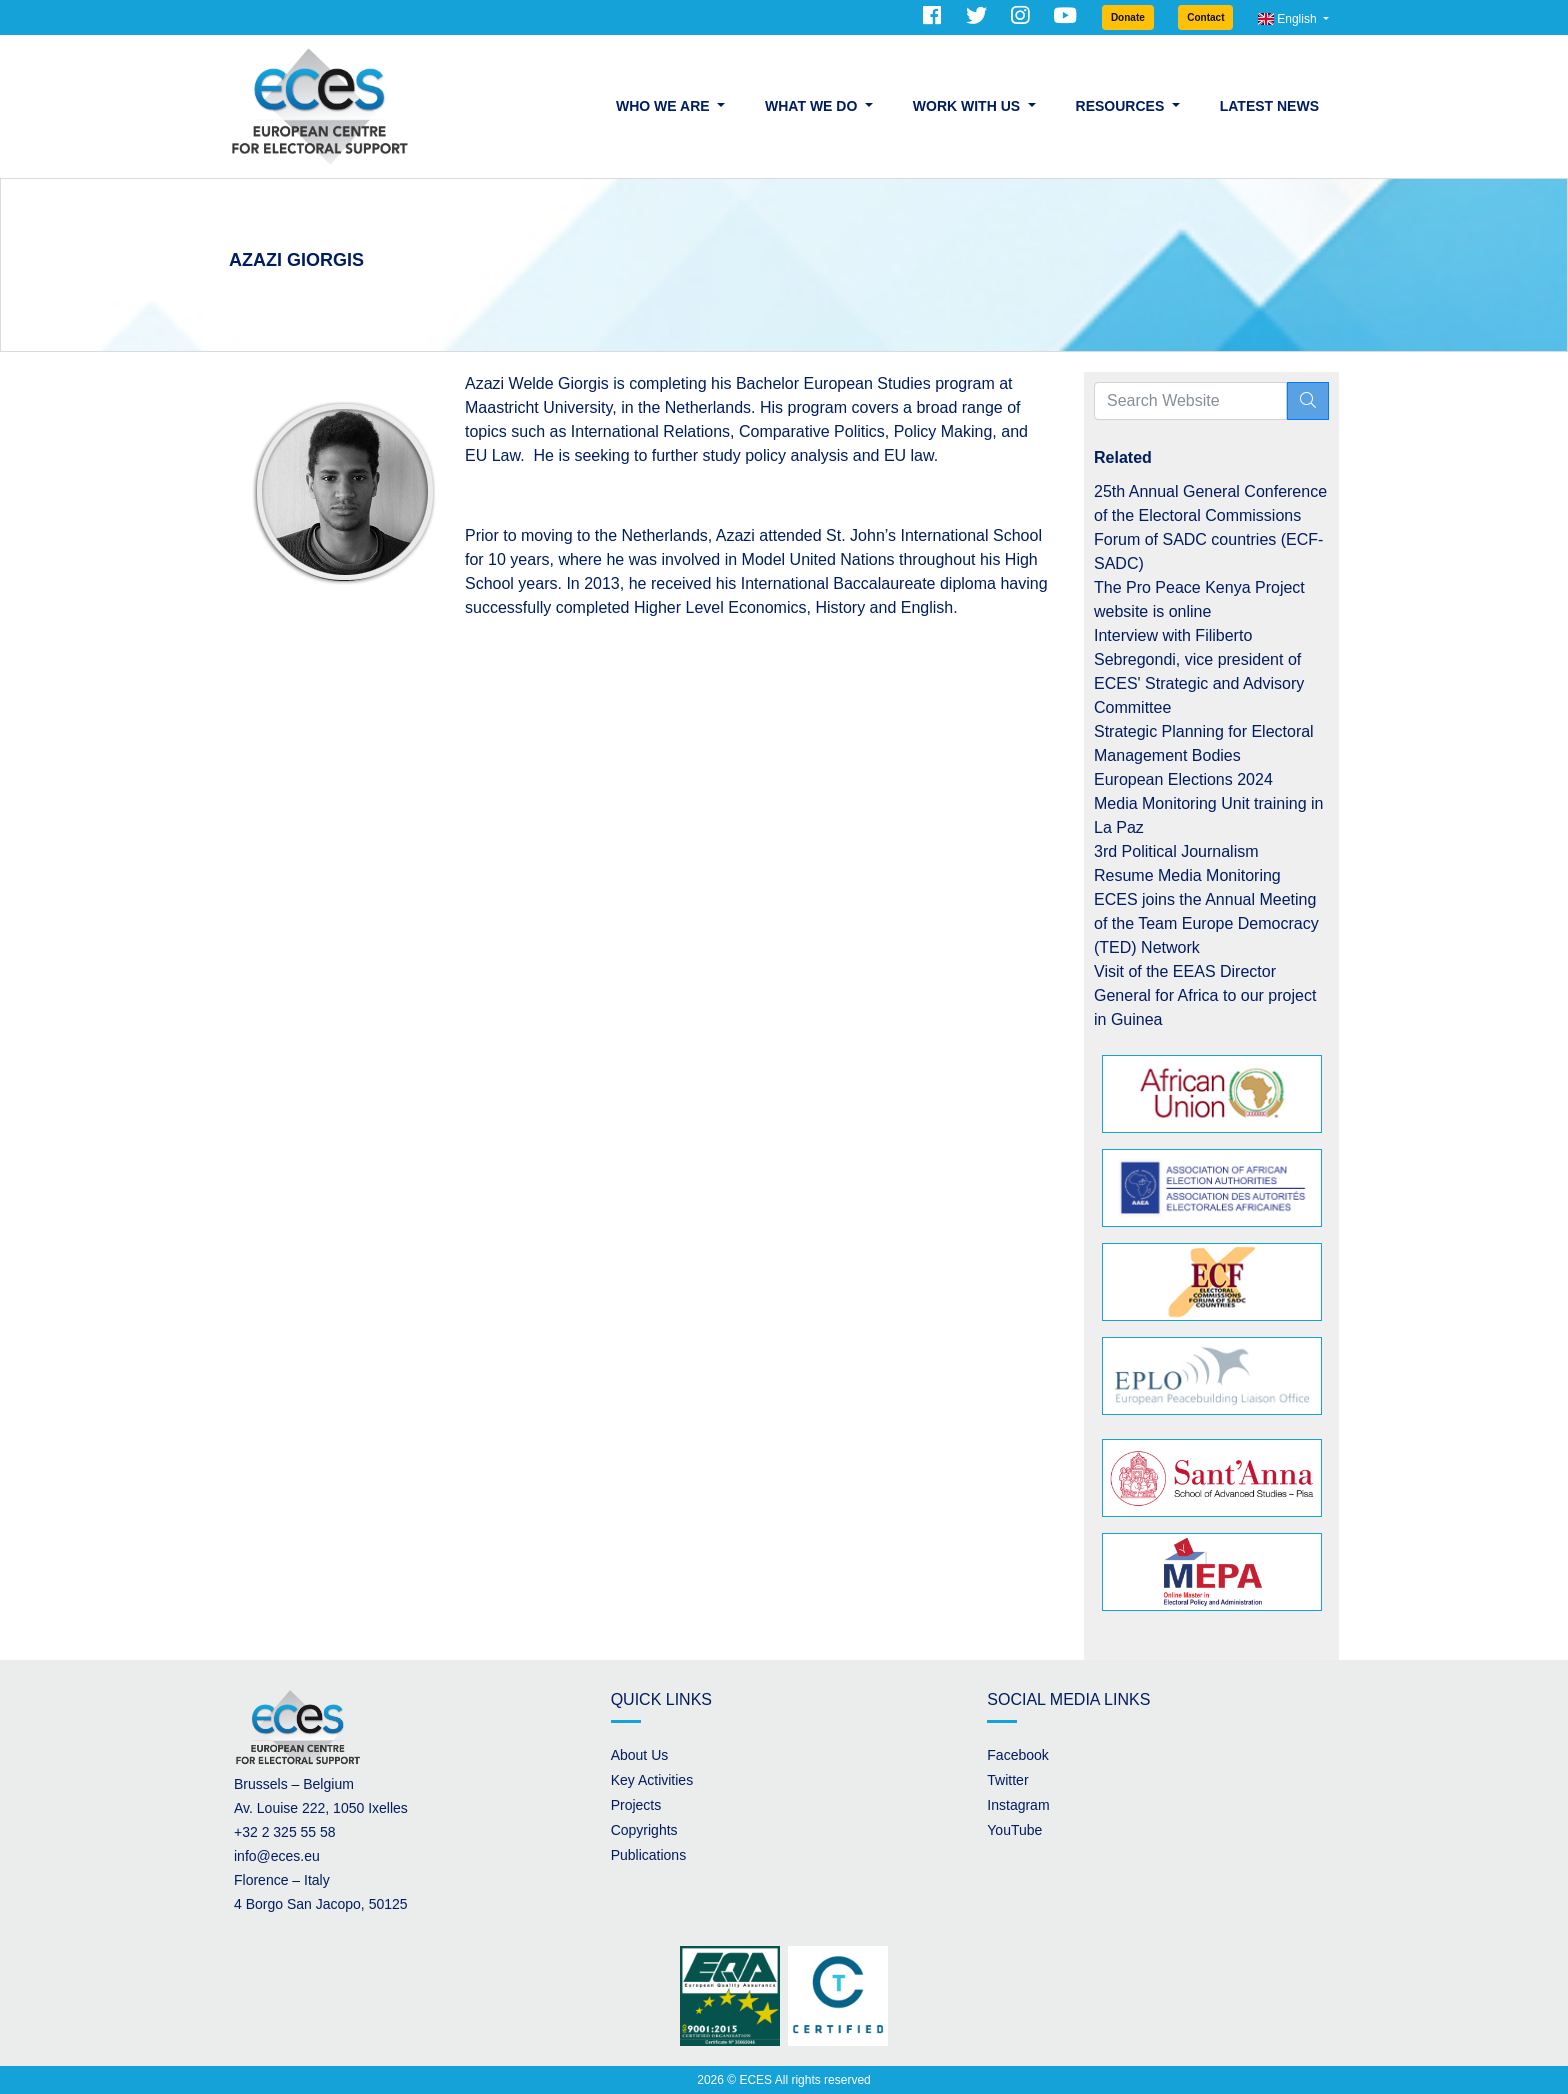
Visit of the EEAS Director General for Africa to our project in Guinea (1205, 995)
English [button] (1289, 19)
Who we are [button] (664, 106)
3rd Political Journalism (1176, 851)
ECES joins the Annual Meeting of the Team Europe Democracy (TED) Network (1206, 923)
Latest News (1269, 106)
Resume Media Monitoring (1187, 875)
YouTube (1014, 1830)
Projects (636, 1805)
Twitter (1007, 1780)
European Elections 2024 (1183, 779)
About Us (640, 1755)
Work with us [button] (968, 106)
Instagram (1018, 1805)
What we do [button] (813, 106)
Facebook (1017, 1755)
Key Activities (652, 1780)
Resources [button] (1122, 106)
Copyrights (644, 1830)
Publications (649, 1855)
